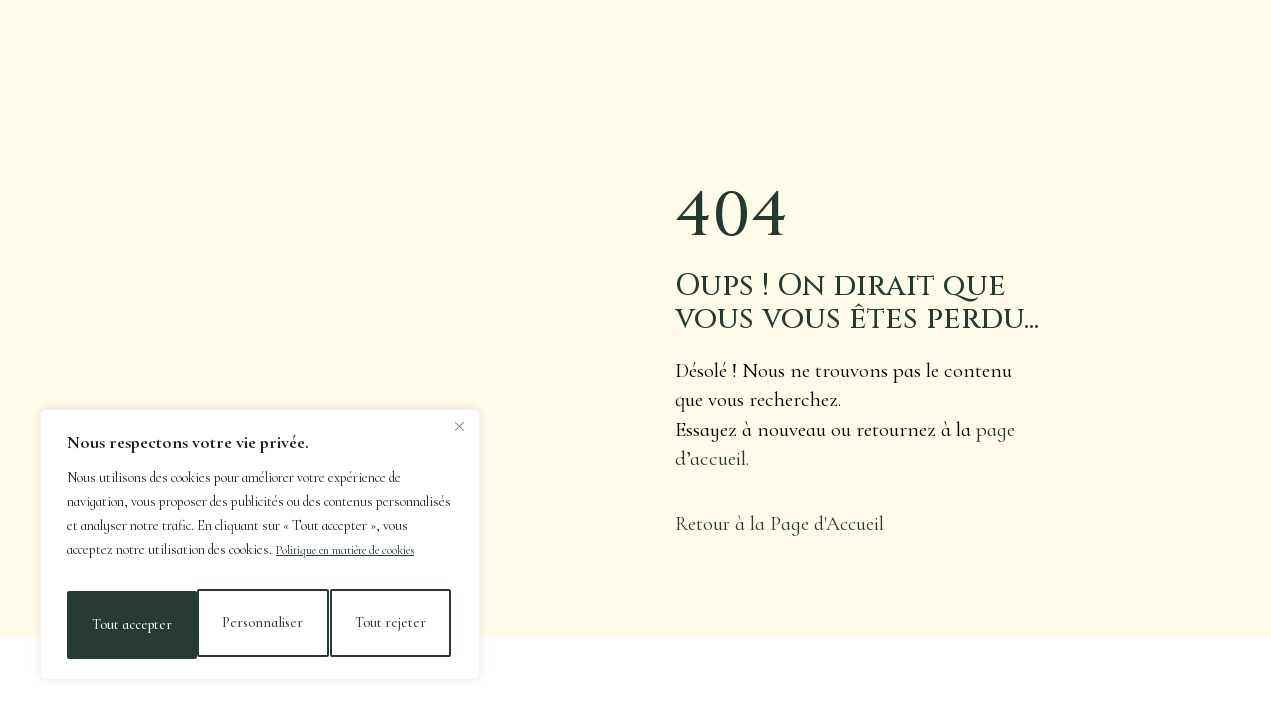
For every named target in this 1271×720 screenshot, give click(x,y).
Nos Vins (471, 45)
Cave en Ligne (827, 34)
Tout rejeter (260, 624)
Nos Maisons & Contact (1084, 34)
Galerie (933, 34)
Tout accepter (390, 624)
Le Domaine (260, 45)
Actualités (371, 45)
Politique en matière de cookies (361, 562)
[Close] (459, 439)
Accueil (163, 45)
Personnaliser (130, 624)
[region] (260, 551)
